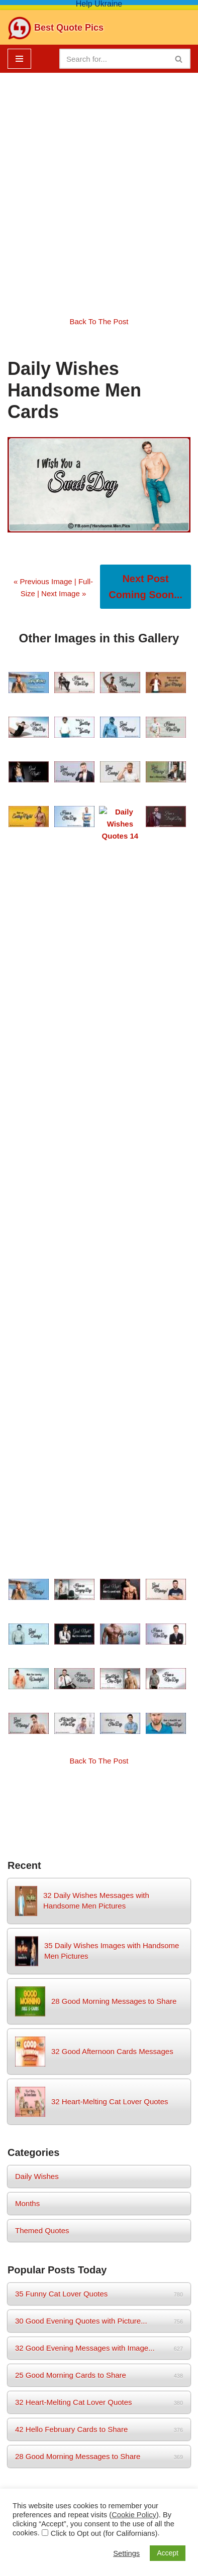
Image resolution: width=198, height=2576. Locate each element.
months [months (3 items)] (144, 1793)
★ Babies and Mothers (99, 2060)
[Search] (113, 59)
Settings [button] (126, 2553)
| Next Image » (60, 593)
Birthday (120, 2431)
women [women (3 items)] (70, 1816)
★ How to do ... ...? (99, 2114)
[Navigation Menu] (19, 59)
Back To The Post (98, 321)
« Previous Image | (46, 581)
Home (22, 2407)
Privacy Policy (102, 2407)
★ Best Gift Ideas (99, 2196)
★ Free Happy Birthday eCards (99, 1897)
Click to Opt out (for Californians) (104, 2533)
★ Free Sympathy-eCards (99, 1979)
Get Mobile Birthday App (99, 2319)
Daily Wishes (37, 1448)
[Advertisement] (99, 187)
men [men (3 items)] (121, 1793)
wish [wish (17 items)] (40, 1814)
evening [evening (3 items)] (77, 1793)
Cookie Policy (163, 2407)
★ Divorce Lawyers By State (99, 2087)
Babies (99, 2456)
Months (27, 1475)
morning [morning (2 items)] (172, 1794)
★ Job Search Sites (99, 2223)
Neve (47, 2480)
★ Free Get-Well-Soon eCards (99, 1925)
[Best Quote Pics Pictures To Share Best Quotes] (56, 28)
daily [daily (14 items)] (46, 1791)
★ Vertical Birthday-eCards (99, 1952)
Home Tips (166, 2431)
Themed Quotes (42, 1502)
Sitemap (78, 2431)
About (55, 2407)
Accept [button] (167, 2553)
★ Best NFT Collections (99, 2168)
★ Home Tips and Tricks (98, 2033)
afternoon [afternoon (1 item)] (19, 1794)
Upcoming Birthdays (99, 2274)
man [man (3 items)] (102, 1793)
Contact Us (32, 2431)
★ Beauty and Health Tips (99, 2006)
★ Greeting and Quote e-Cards (99, 2141)
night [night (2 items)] (15, 1817)
